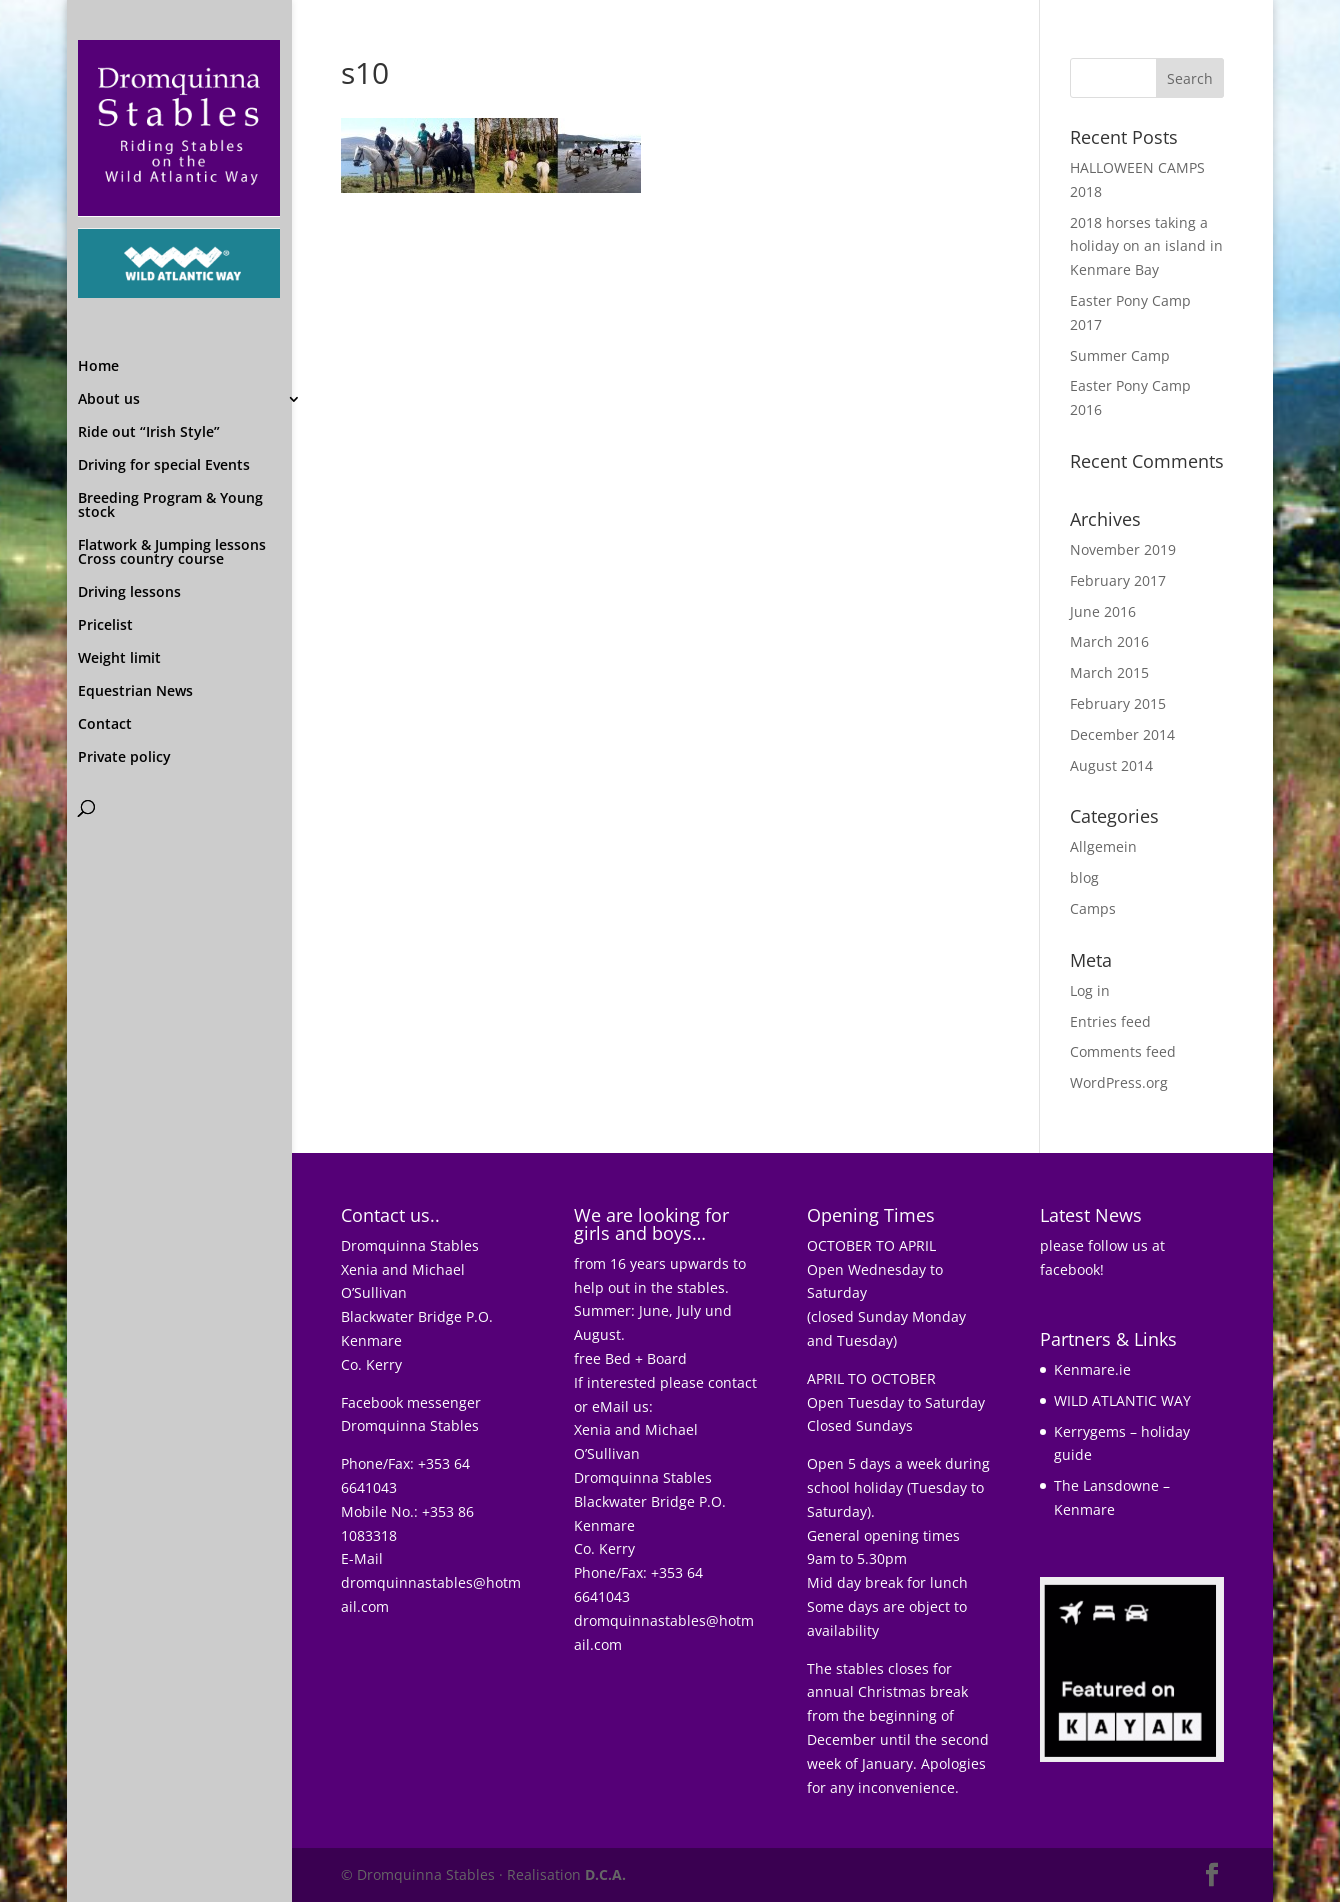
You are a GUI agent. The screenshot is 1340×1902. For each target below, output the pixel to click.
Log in (1090, 990)
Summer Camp (1120, 355)
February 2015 (1118, 703)
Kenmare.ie (1092, 1369)
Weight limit (119, 541)
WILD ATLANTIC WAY (1122, 1400)
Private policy (124, 640)
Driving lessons (129, 475)
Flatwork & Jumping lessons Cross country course (172, 435)
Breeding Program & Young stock (170, 388)
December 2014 (1122, 734)
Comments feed (1123, 1051)
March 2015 (1109, 672)
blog (1084, 877)
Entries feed (1110, 1021)
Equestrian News (135, 574)
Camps (1093, 908)
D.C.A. (605, 1874)
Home (98, 249)
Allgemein (1103, 846)
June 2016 (1103, 611)
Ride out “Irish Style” (149, 315)
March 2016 (1109, 641)
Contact (105, 607)
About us (109, 282)
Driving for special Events (164, 348)
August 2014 (1111, 765)
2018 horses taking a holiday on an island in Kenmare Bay (1146, 246)
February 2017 (1118, 580)
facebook (1070, 1269)
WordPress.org (1119, 1082)
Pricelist (105, 508)
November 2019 (1123, 549)
